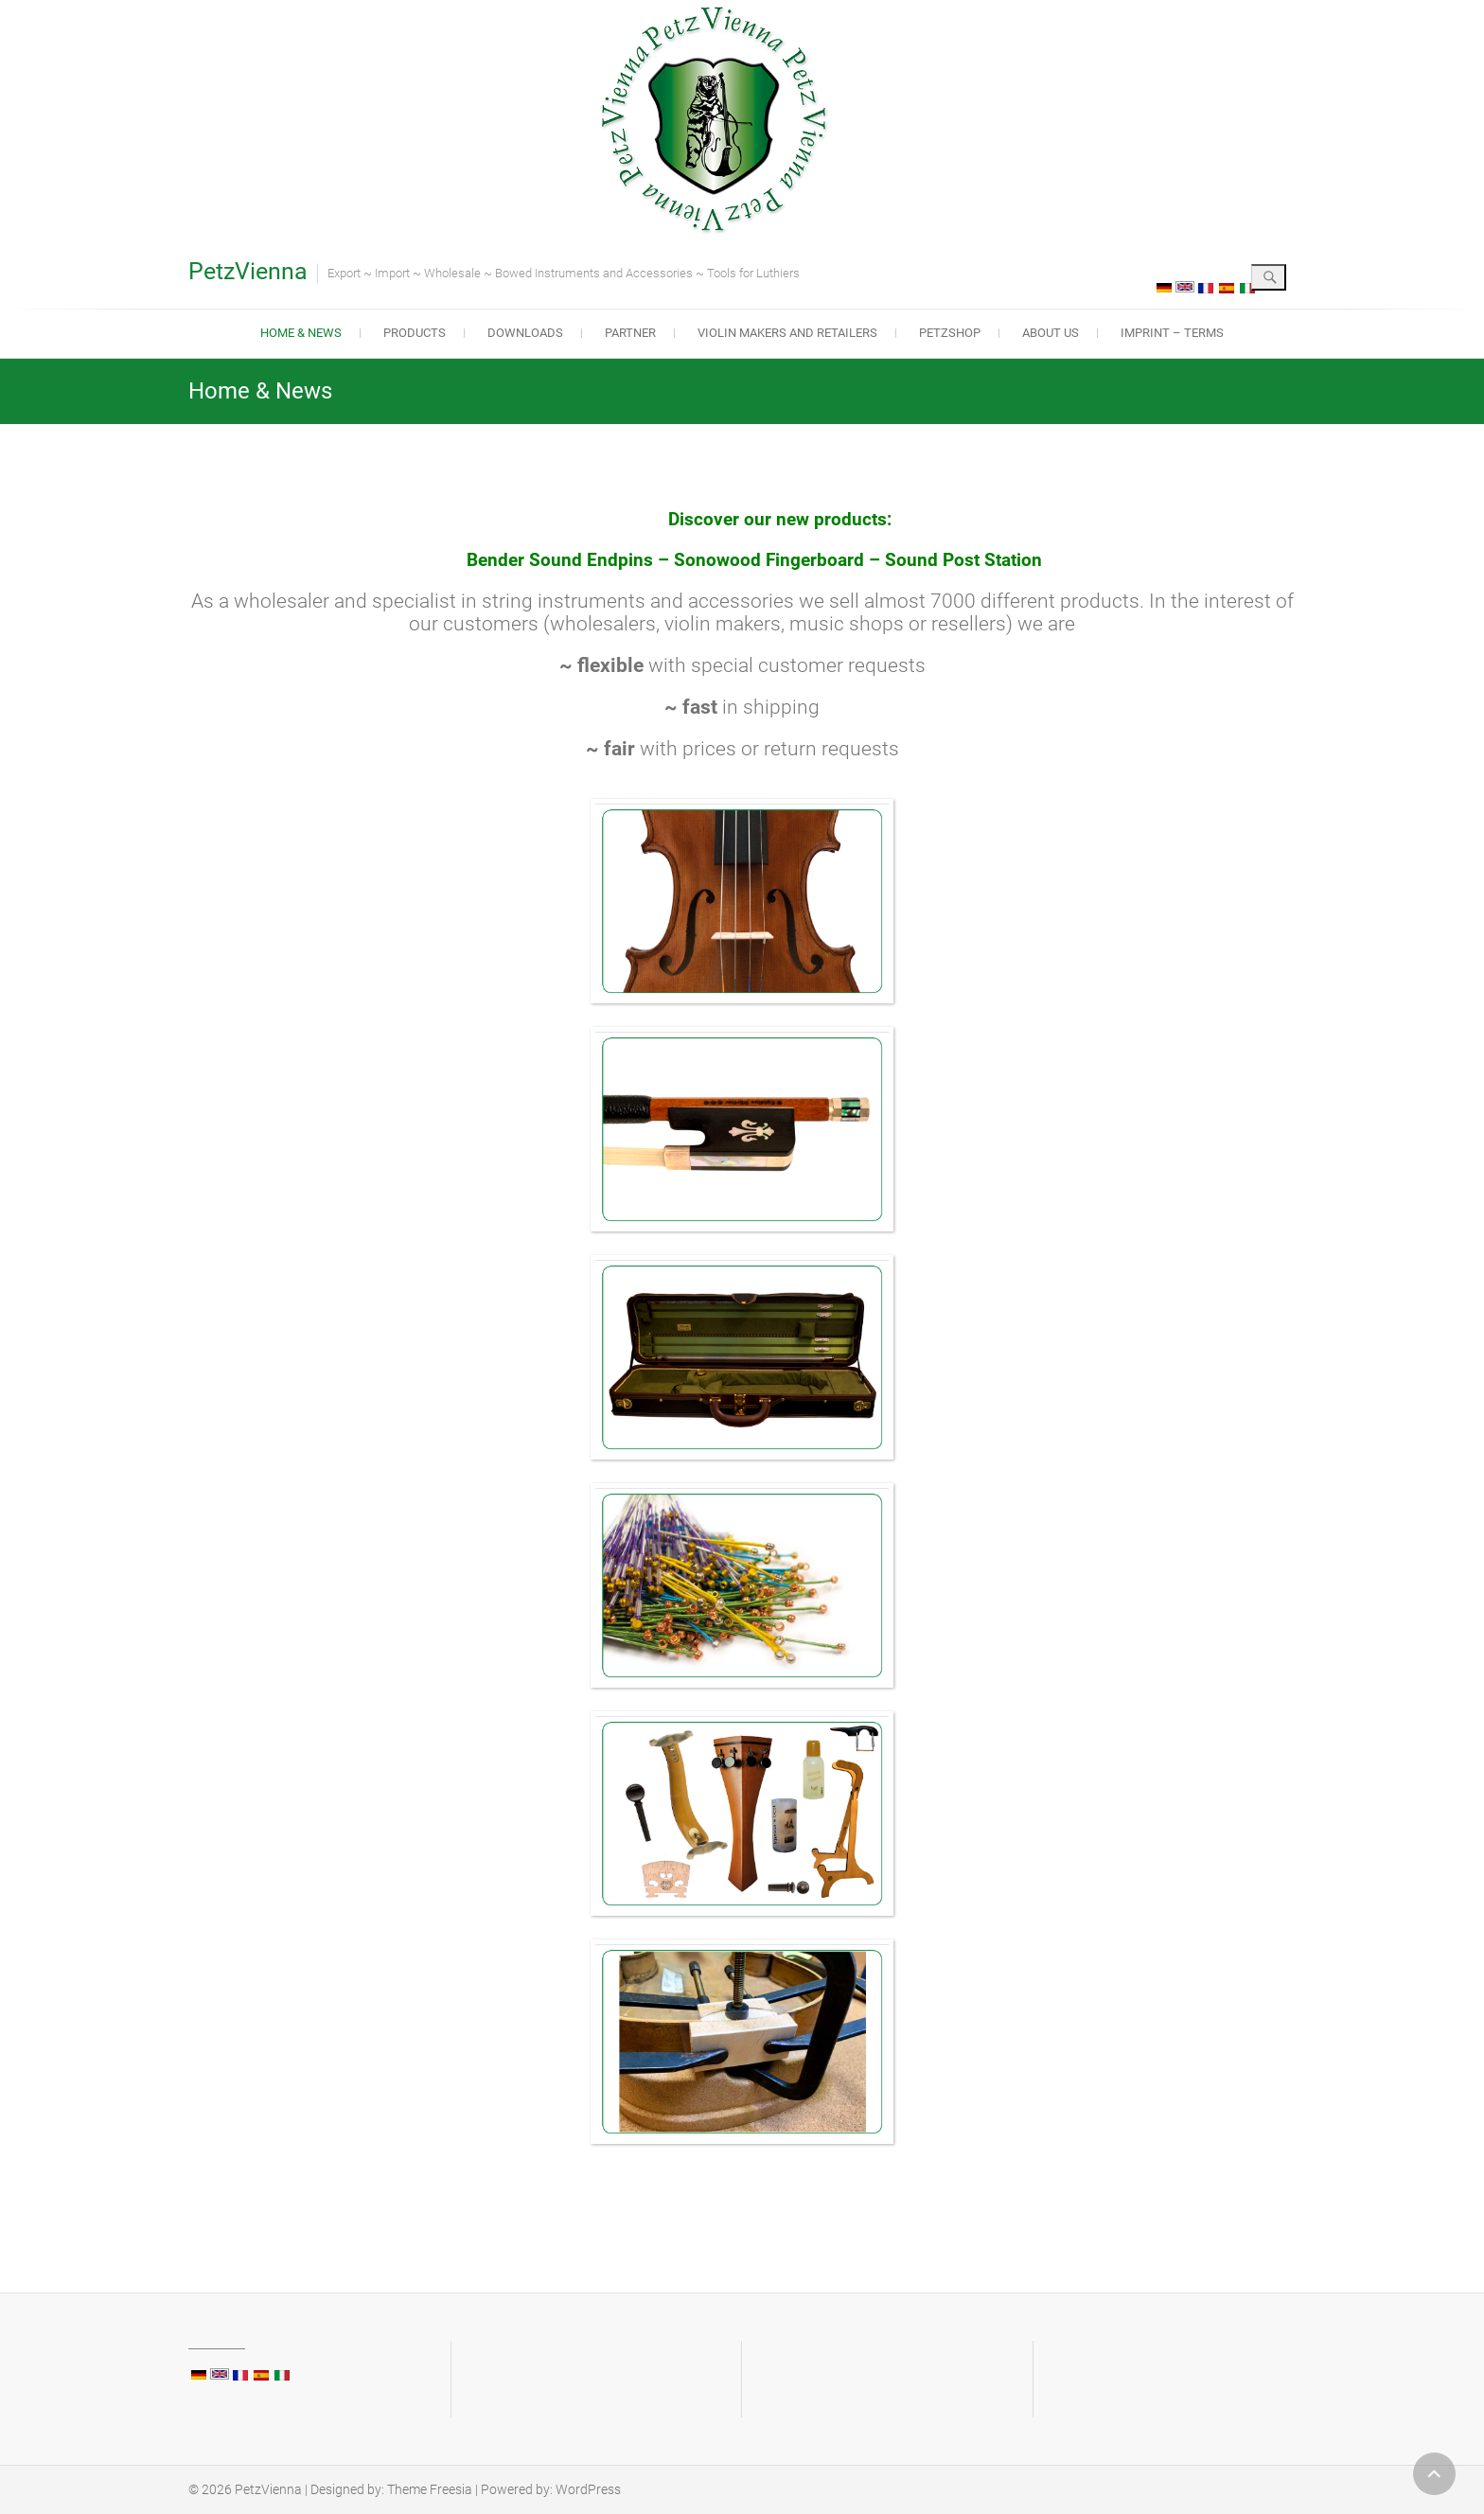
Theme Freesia (429, 2489)
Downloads (525, 333)
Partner (630, 333)
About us (1050, 333)
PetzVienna (248, 271)
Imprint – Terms (1172, 333)
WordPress (588, 2489)
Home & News (301, 333)
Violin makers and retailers (787, 333)
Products (414, 333)
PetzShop (949, 333)
